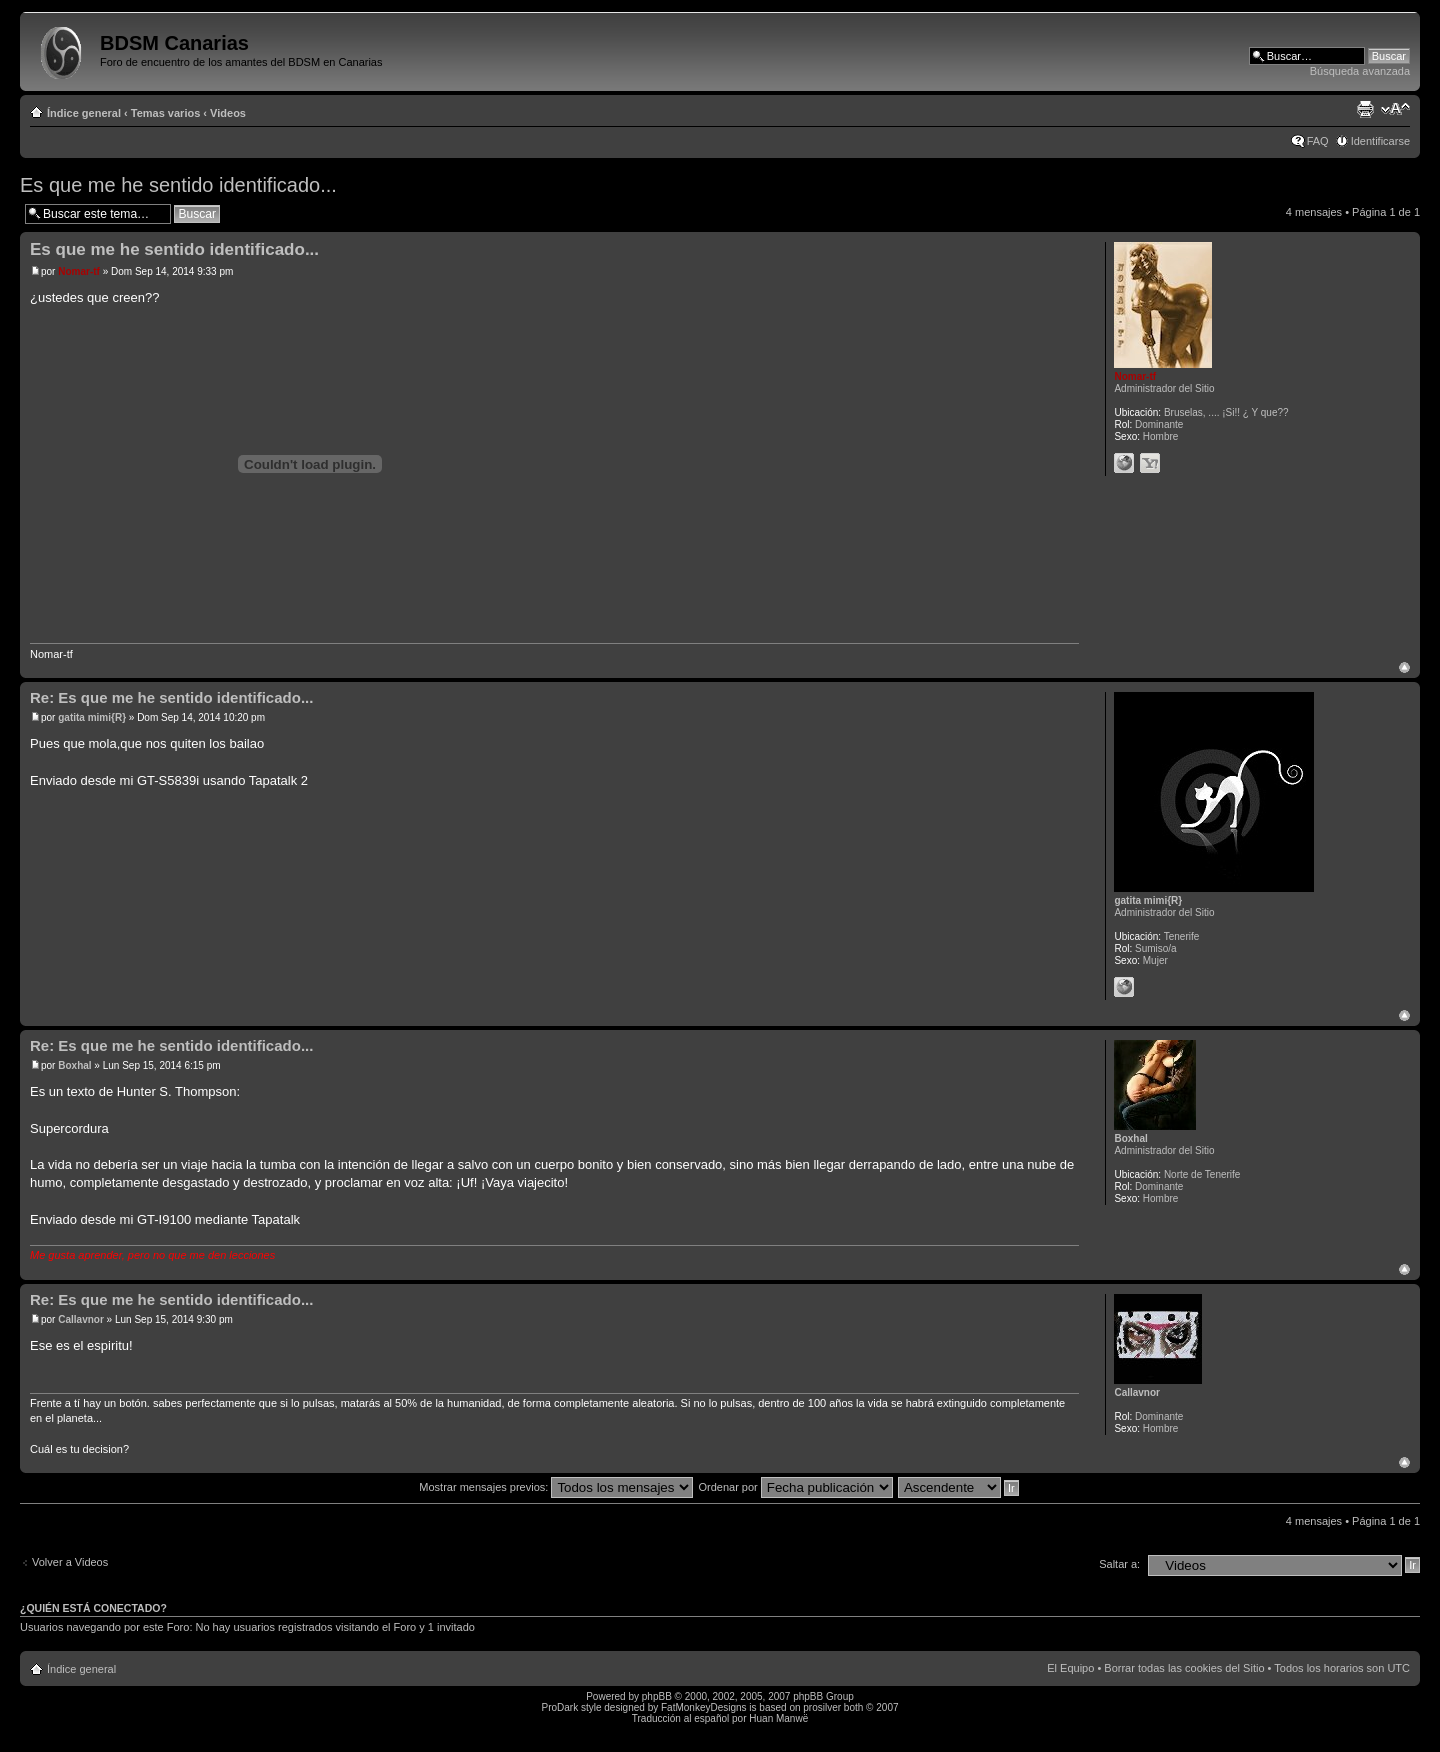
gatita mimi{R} (92, 717)
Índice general (84, 113)
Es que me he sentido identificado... (178, 185)
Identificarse (1380, 141)
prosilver (822, 1707)
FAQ (1318, 141)
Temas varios (166, 113)
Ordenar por (795, 1487)
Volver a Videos (70, 1562)
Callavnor (81, 1319)
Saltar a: (1119, 1564)
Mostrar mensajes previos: (556, 1487)
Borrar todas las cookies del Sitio (1184, 1668)
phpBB (657, 1696)
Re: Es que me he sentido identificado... (171, 697)
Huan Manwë (778, 1718)
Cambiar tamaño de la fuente (1395, 109)
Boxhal (74, 1065)
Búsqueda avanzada (1360, 71)
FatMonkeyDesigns (704, 1707)
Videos (228, 113)
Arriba (1404, 667)
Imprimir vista (1365, 109)
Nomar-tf (79, 271)
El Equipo (1070, 1668)
